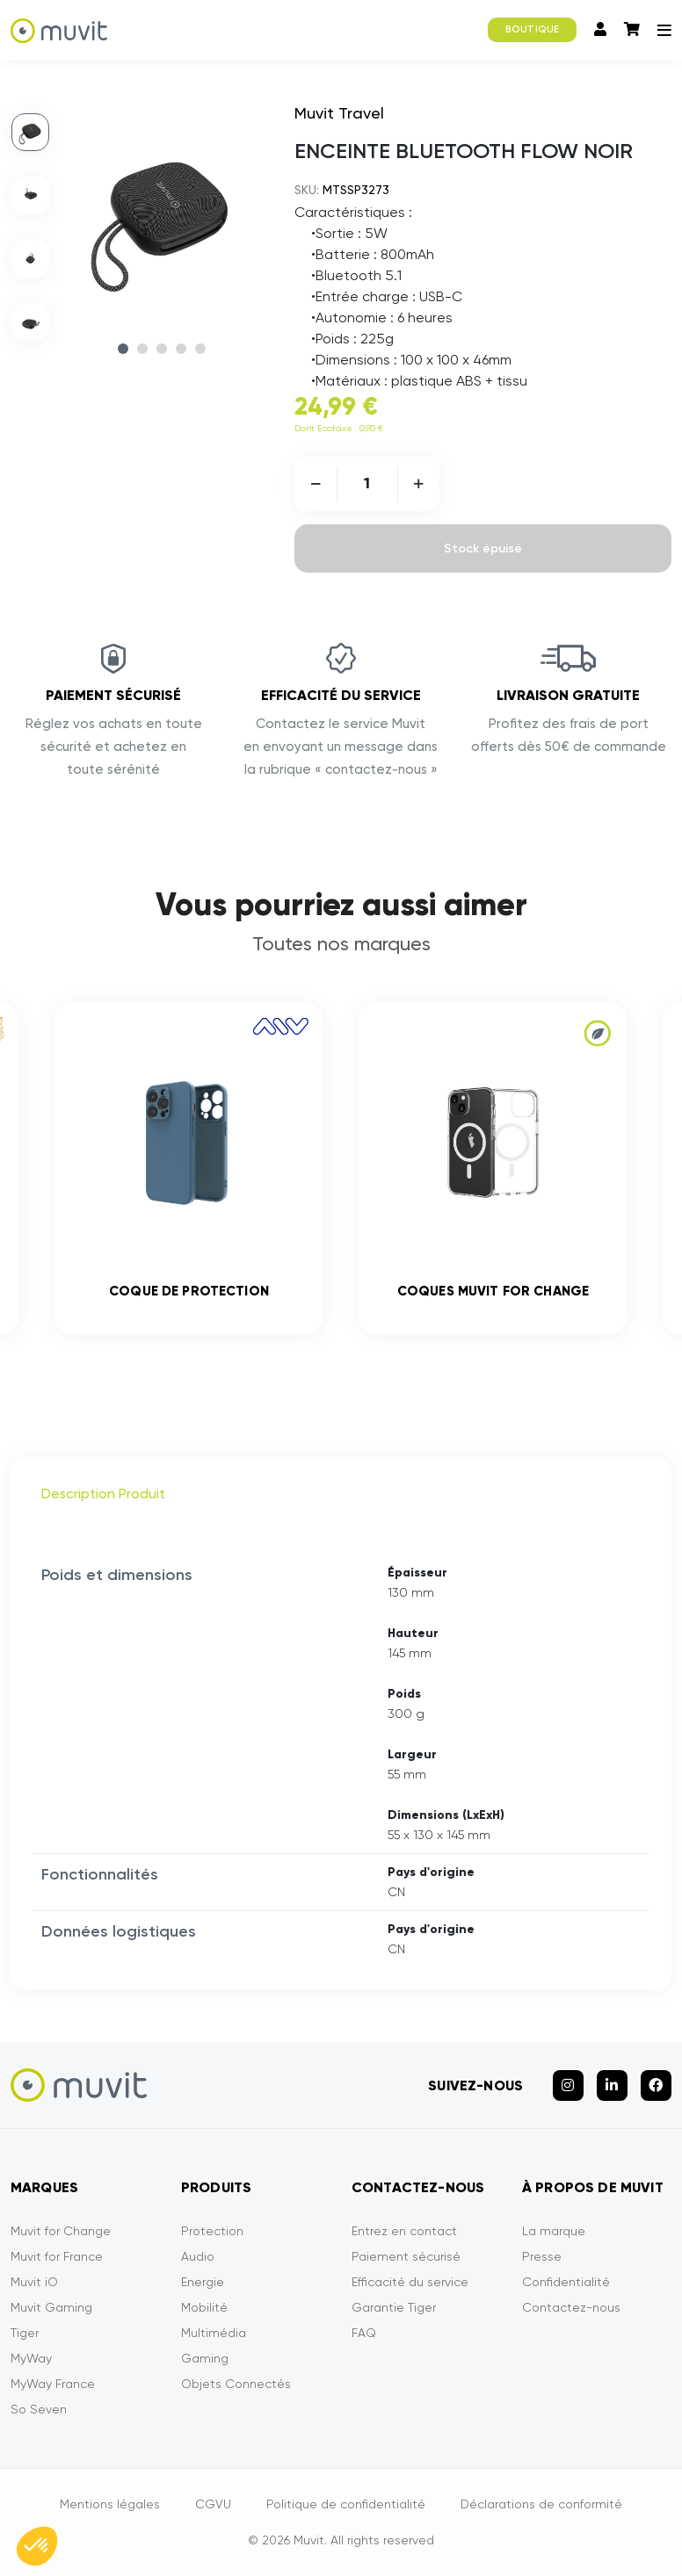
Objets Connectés (236, 2384)
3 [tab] (161, 348)
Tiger (25, 2333)
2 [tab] (142, 348)
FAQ (364, 2333)
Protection (212, 2231)
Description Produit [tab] (103, 1493)
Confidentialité (566, 2282)
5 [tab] (200, 348)
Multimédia (213, 2333)
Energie (202, 2282)
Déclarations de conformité (541, 2504)
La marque (553, 2231)
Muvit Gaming (51, 2307)
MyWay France (53, 2384)
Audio (197, 2256)
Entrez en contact (404, 2231)
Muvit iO (34, 2282)
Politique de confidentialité (345, 2504)
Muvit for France (57, 2256)
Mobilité (204, 2307)
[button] (37, 2546)
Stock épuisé (483, 548)
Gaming (205, 2358)
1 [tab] (123, 348)
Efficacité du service (410, 2282)
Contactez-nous (571, 2307)
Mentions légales (110, 2504)
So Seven (39, 2409)
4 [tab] (181, 348)
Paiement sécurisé (406, 2256)
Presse (542, 2256)
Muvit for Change (61, 2231)
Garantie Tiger (394, 2307)
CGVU (213, 2504)
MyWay (31, 2358)
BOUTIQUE (532, 29)
